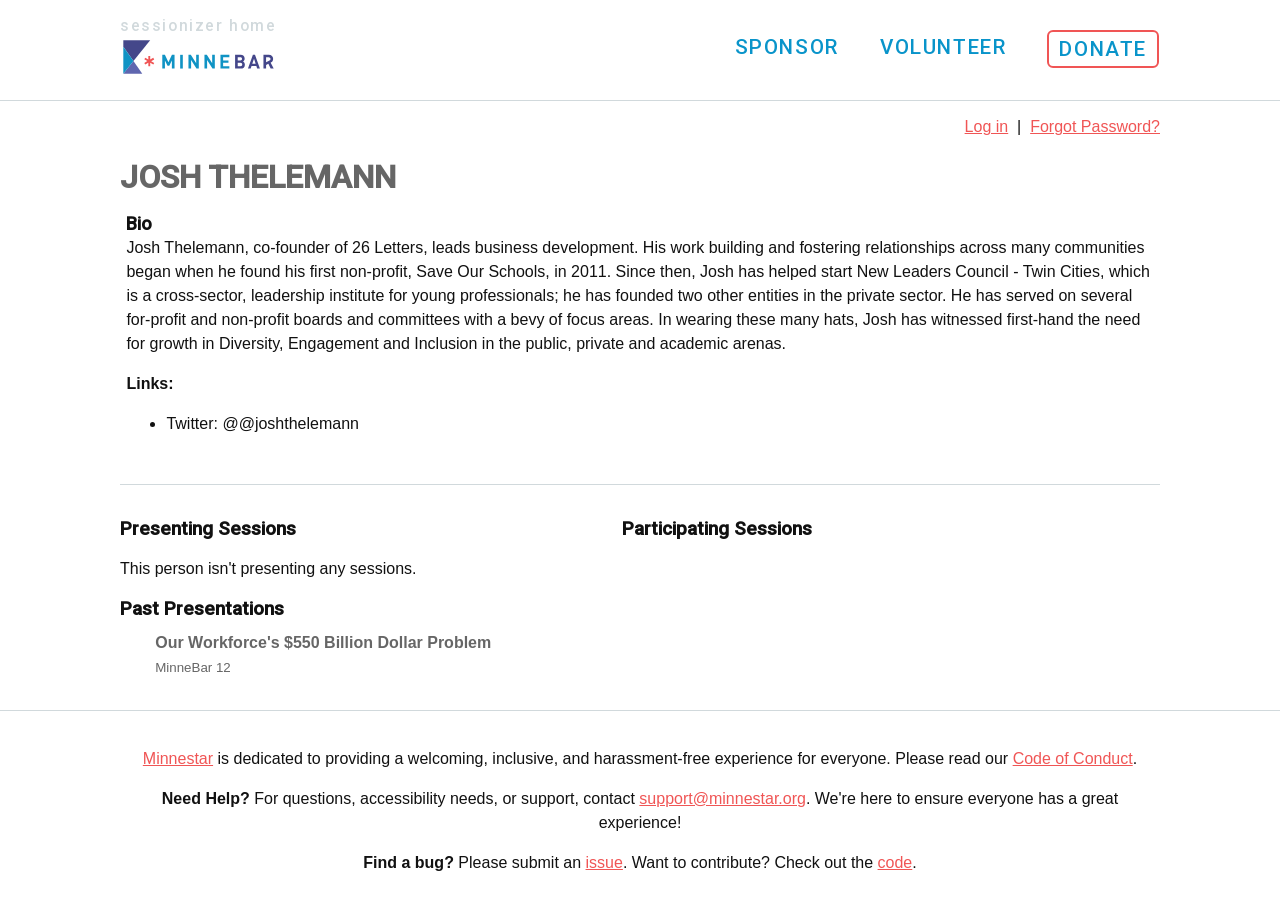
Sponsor (787, 47)
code (895, 862)
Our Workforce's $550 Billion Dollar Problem (323, 642)
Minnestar (178, 758)
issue (604, 862)
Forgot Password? (1095, 126)
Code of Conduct (1073, 758)
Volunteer (943, 47)
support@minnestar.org (722, 798)
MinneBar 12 (193, 667)
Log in (987, 126)
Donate (1103, 49)
